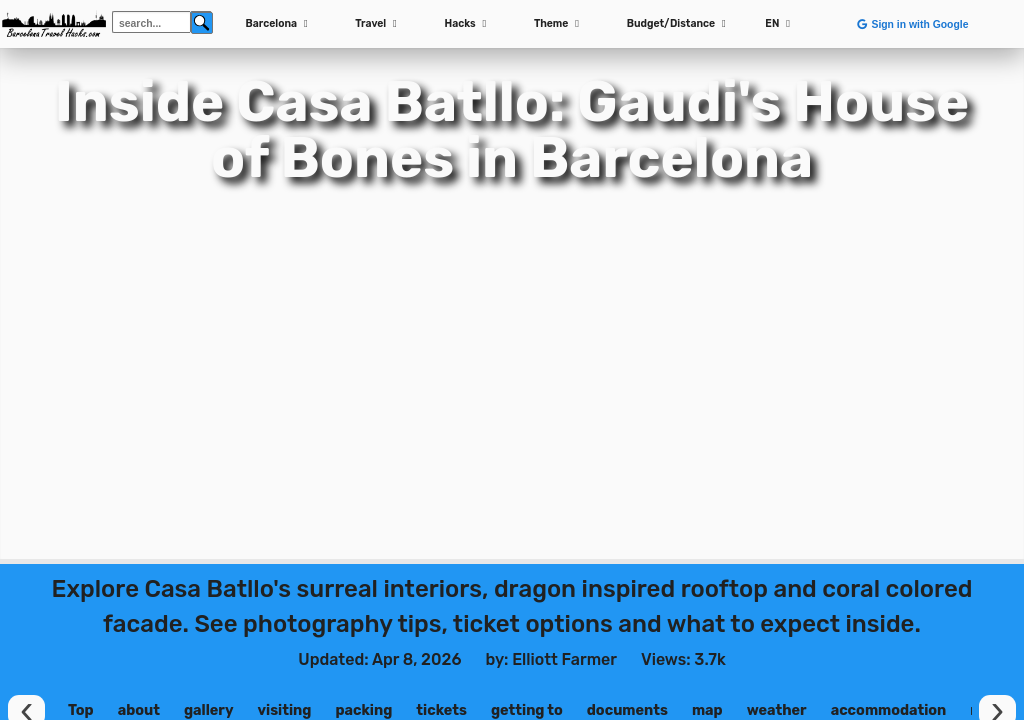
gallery (209, 710)
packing (363, 710)
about (139, 710)
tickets (441, 710)
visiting (284, 710)
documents (627, 710)
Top (81, 710)
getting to (527, 710)
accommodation (889, 710)
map (707, 710)
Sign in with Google (912, 24)
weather (777, 710)
